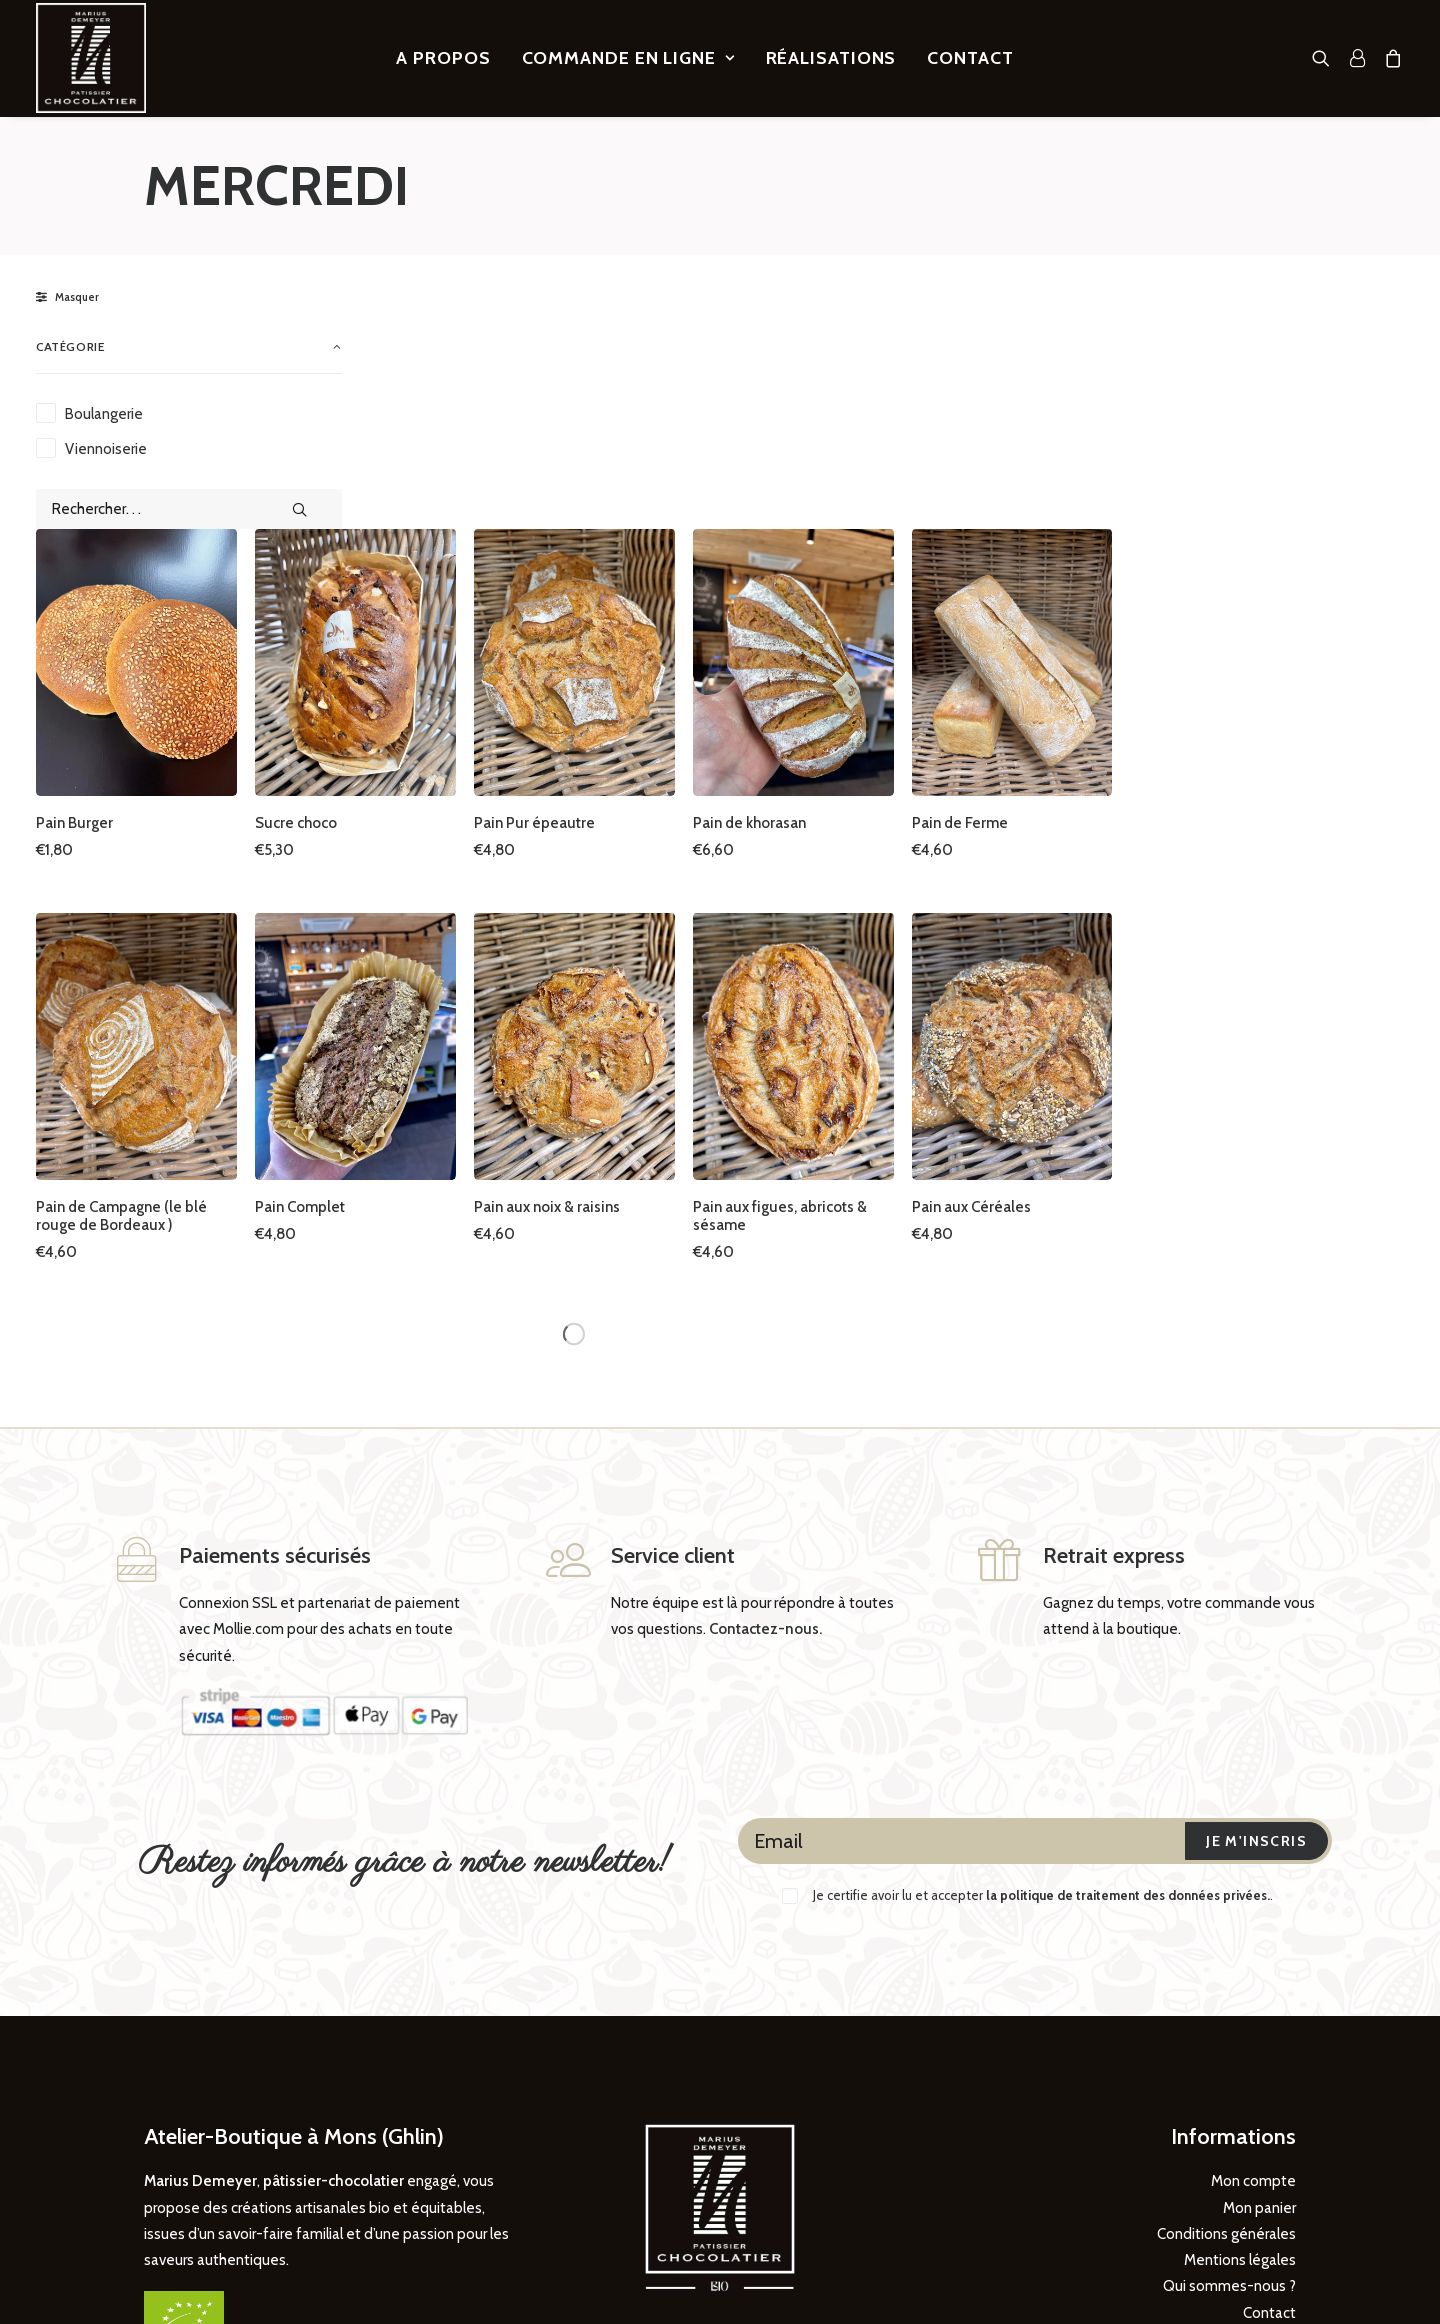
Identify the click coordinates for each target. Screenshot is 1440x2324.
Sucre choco (628, 621)
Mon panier (1259, 1992)
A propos (443, 58)
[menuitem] (443, 58)
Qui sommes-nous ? (1229, 2070)
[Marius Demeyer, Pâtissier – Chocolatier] (91, 58)
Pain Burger (416, 621)
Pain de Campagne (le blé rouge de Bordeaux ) (463, 1000)
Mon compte (1253, 1965)
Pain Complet (632, 991)
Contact (970, 58)
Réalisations (831, 58)
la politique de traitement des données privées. (1128, 1679)
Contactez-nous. (765, 1413)
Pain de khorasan (1060, 621)
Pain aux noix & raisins (869, 991)
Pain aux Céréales (1272, 991)
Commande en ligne (628, 58)
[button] (1325, 58)
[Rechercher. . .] (189, 509)
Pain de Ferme (1261, 621)
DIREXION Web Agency (214, 2275)
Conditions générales (1226, 2018)
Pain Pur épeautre (856, 621)
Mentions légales (1240, 2044)
